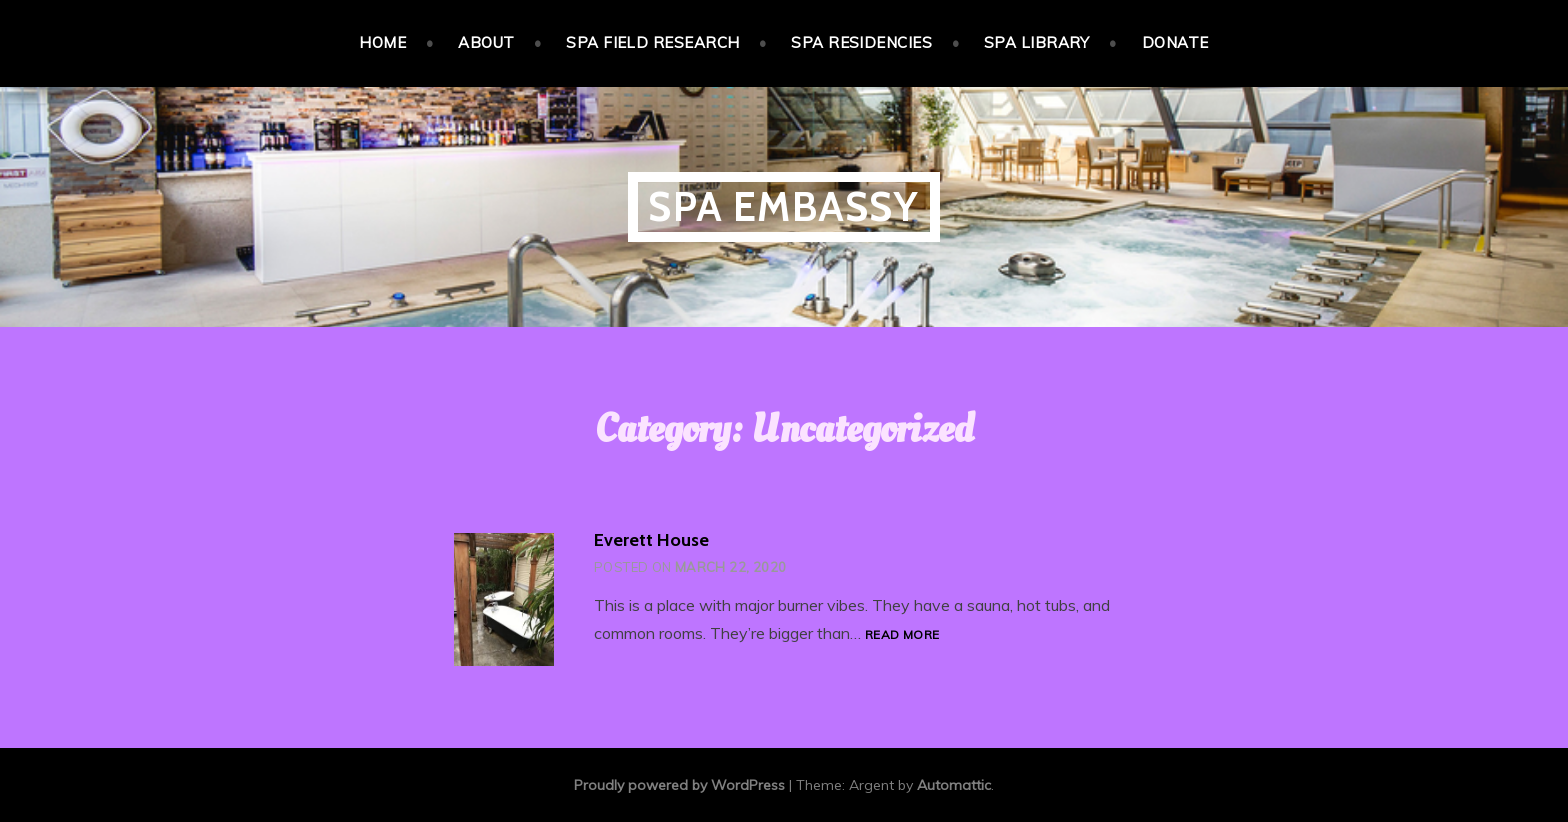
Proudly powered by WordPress (679, 785)
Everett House (651, 540)
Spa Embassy (783, 206)
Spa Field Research (652, 42)
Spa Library (1037, 42)
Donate (1175, 42)
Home (382, 42)
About (486, 42)
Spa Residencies (861, 42)
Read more (902, 635)
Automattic (954, 785)
